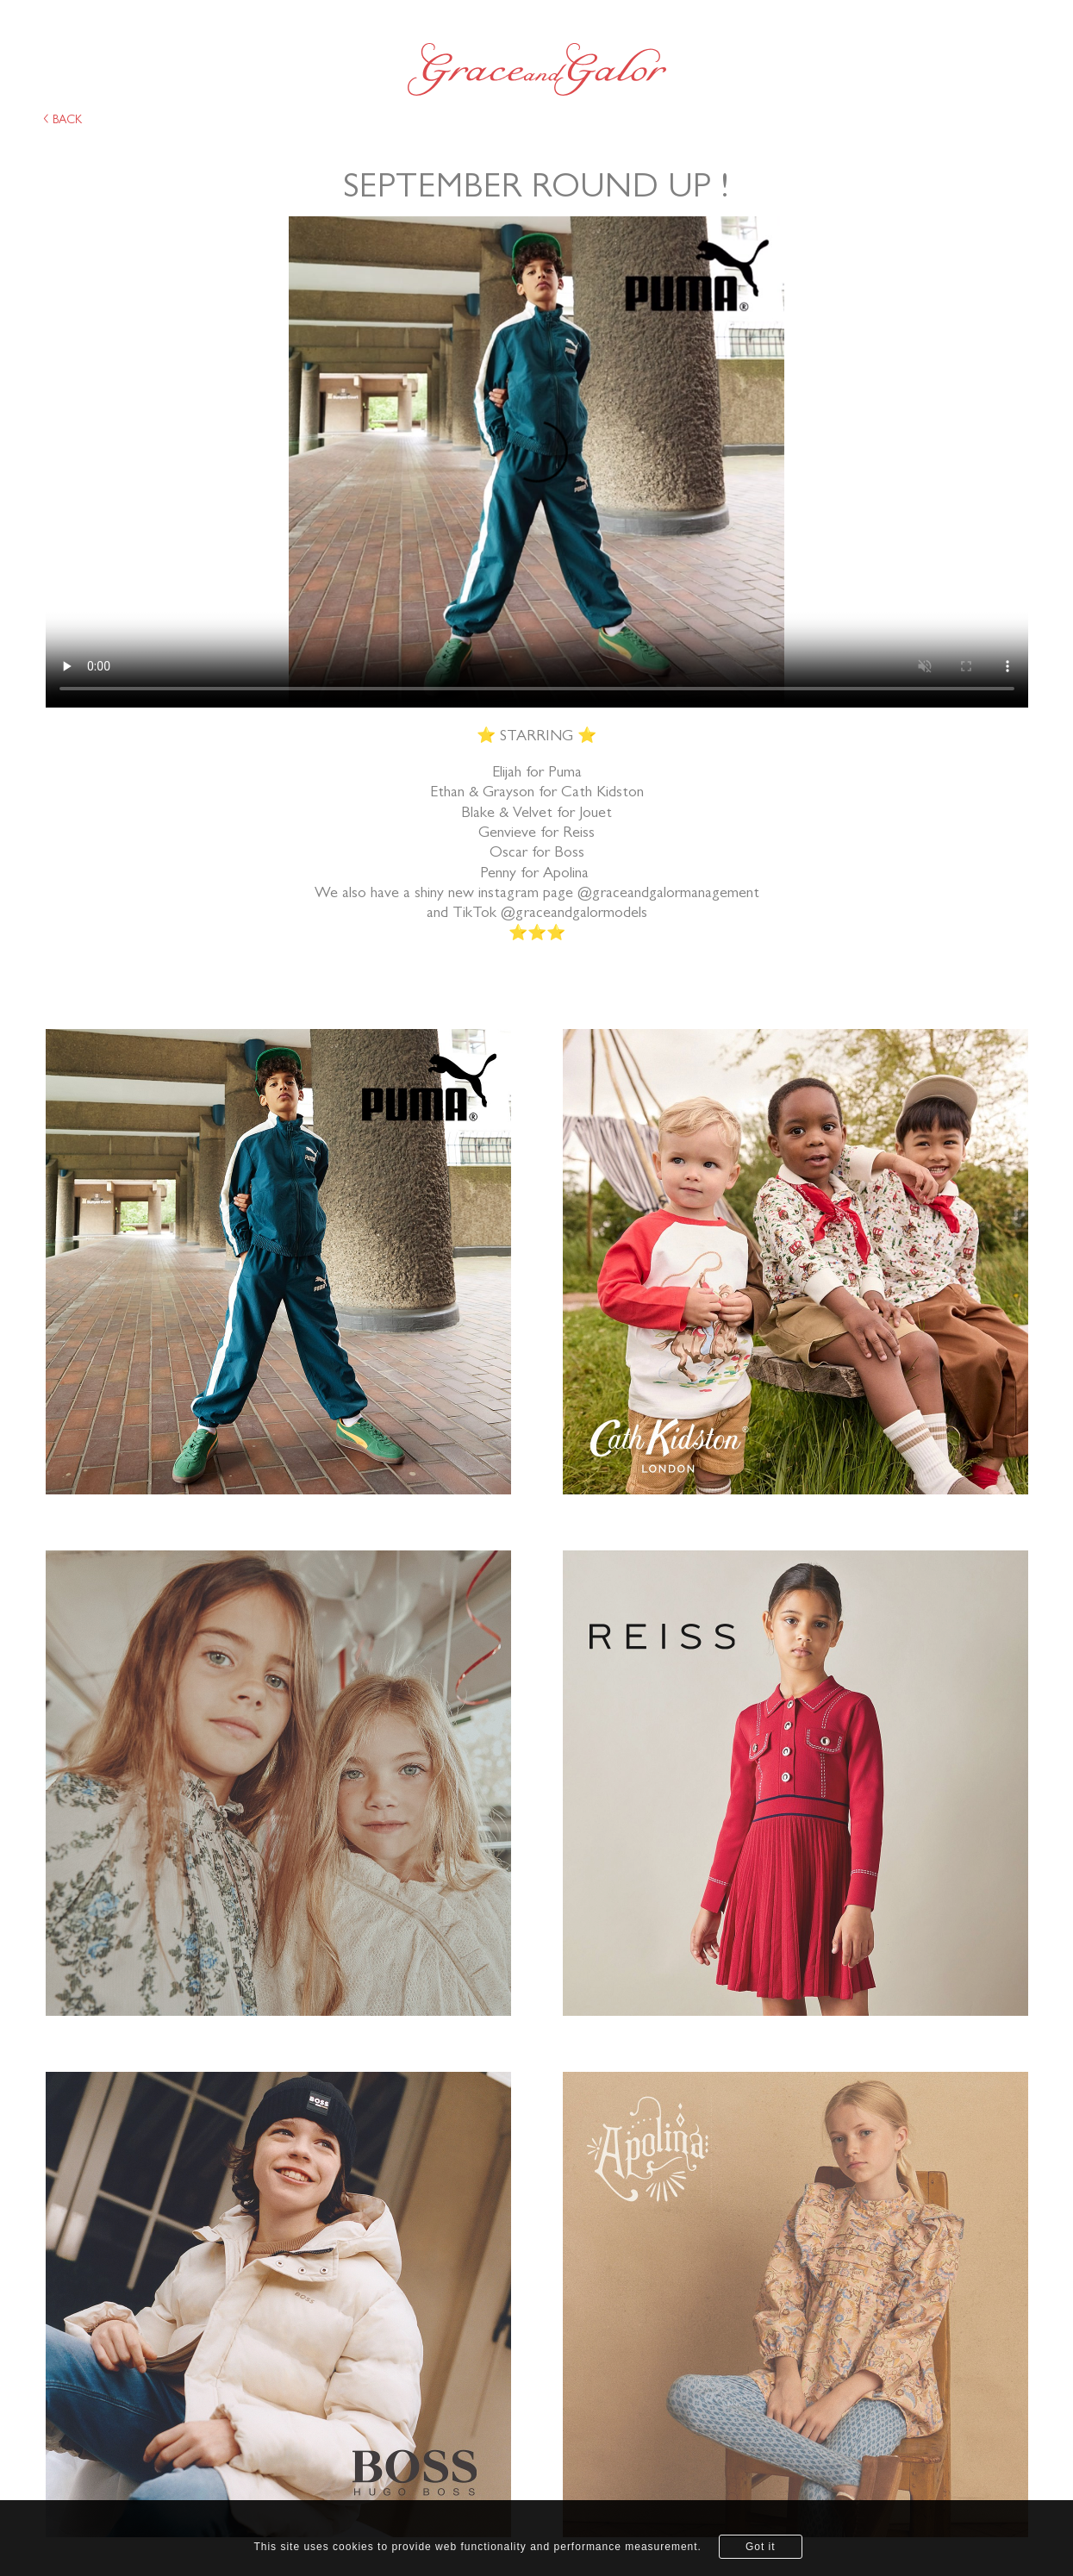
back (62, 120)
